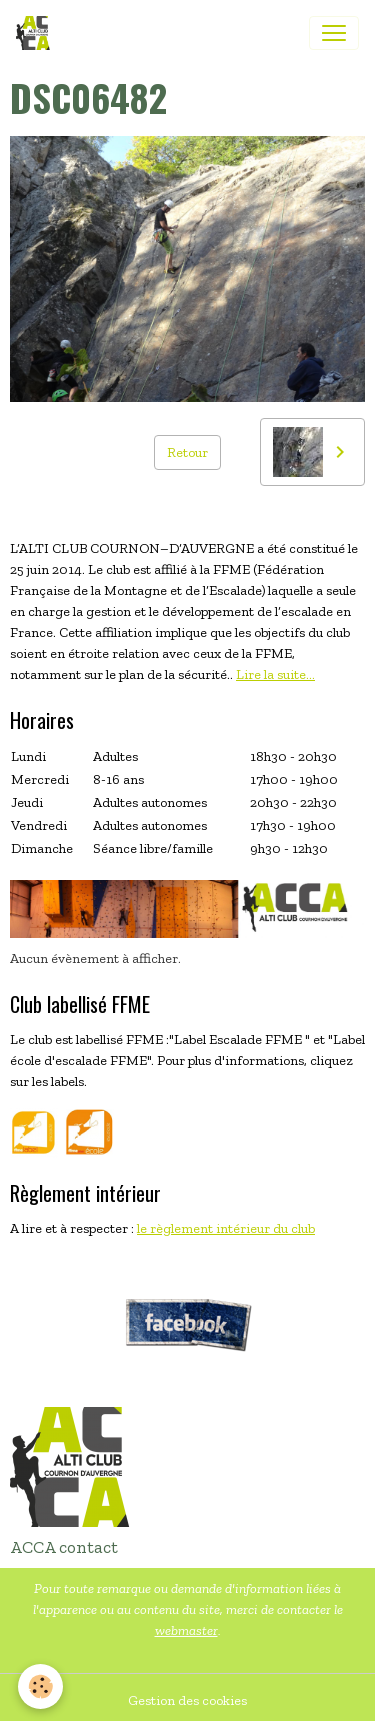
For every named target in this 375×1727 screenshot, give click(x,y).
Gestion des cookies (187, 1700)
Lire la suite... (275, 674)
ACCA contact (64, 1547)
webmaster (186, 1630)
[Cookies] (40, 1686)
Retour (187, 452)
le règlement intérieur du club (226, 1228)
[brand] (37, 33)
